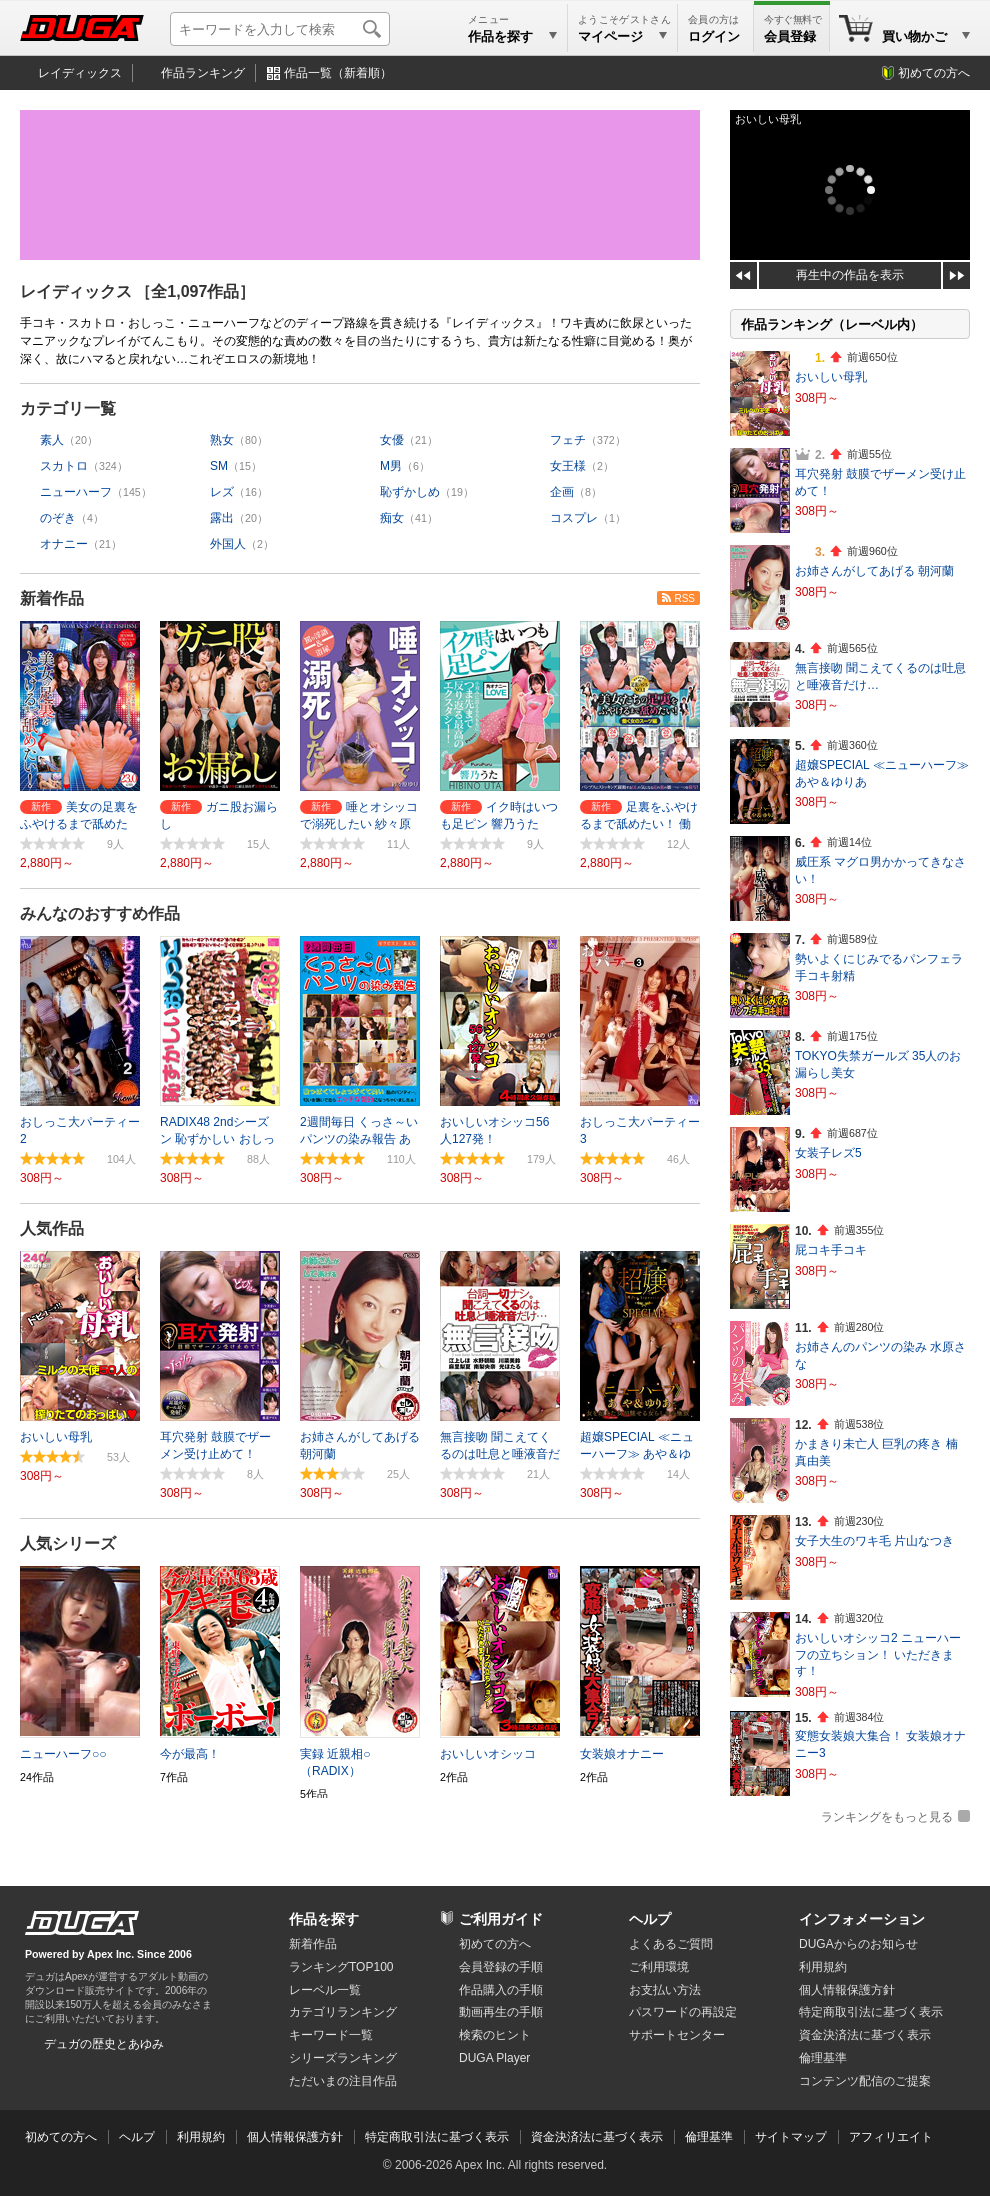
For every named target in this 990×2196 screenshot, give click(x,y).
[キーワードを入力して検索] (280, 29)
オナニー (64, 544)
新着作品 (52, 598)
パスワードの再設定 (683, 2012)
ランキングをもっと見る (887, 1817)
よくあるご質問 (671, 1944)
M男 (391, 466)
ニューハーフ (76, 492)
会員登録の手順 (501, 1967)
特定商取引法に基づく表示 (437, 2137)
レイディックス (80, 73)
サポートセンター (677, 2035)
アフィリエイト (891, 2137)
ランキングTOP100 (341, 1967)
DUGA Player (494, 2058)
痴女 (392, 518)
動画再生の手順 (501, 2012)
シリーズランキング (343, 2058)
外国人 (228, 544)
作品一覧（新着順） (338, 73)
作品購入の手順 (501, 1990)
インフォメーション (862, 1919)
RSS (684, 598)
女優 (392, 440)
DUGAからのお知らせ (858, 1944)
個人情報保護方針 (847, 1990)
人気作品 (52, 1228)
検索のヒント (495, 2035)
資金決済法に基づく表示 (597, 2137)
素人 (52, 440)
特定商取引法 (871, 2012)
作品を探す (324, 1919)
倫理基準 (823, 2058)
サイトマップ (791, 2137)
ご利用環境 (659, 1967)
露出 (222, 518)
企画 (562, 492)
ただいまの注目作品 (343, 2081)
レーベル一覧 (325, 1990)
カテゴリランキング (343, 2012)
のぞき (58, 518)
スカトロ (64, 466)
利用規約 (823, 1967)
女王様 (568, 466)
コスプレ (574, 518)
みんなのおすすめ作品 (100, 913)
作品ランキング (203, 73)
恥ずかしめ (410, 492)
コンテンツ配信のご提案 (865, 2081)
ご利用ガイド (501, 1919)
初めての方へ (934, 73)
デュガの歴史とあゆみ (104, 2044)
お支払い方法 (665, 1990)
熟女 (222, 440)
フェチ (568, 440)
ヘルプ (650, 1919)
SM (219, 466)
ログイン (714, 36)
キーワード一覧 (331, 2035)
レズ (222, 492)
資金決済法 (865, 2035)
